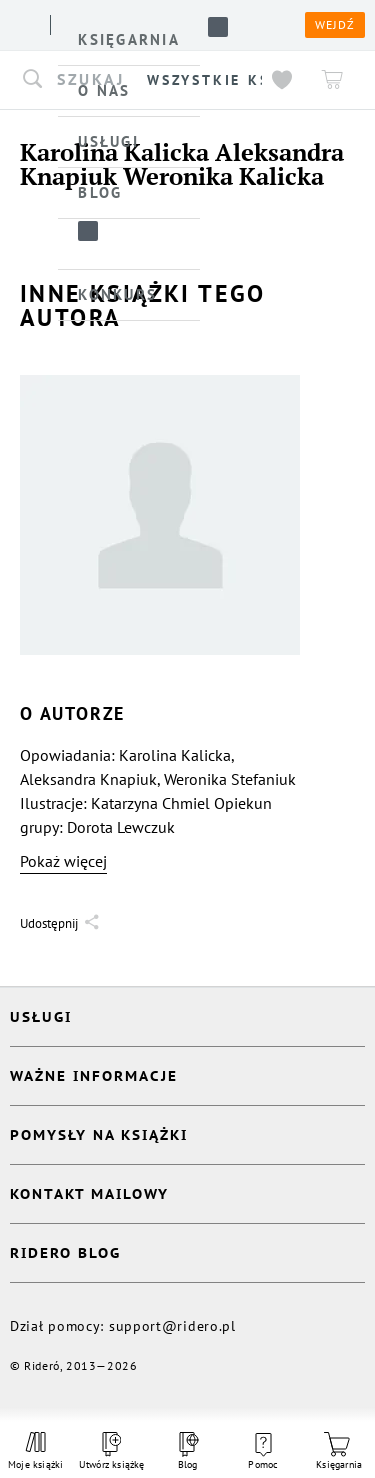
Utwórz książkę (112, 1451)
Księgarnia (339, 1451)
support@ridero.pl (172, 1326)
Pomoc (263, 1452)
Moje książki (36, 1451)
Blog (187, 1451)
